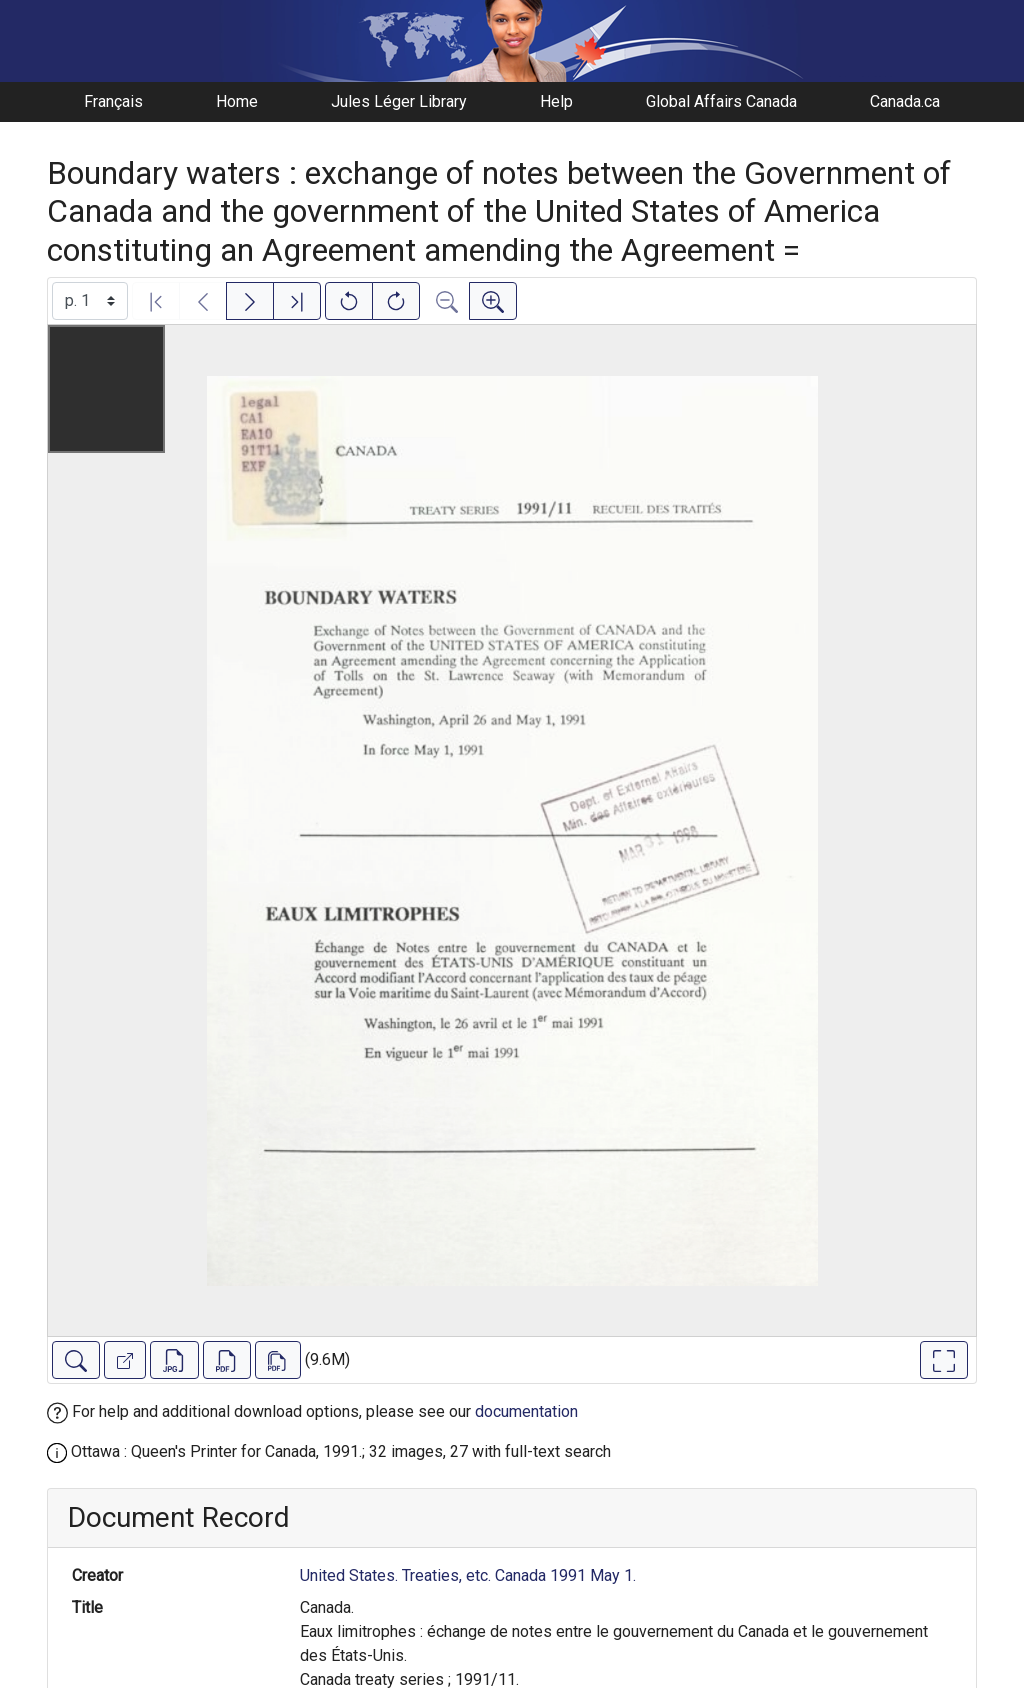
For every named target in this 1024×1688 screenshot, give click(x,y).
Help (556, 101)
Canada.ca (905, 101)
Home (237, 101)
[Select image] (90, 301)
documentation (526, 1411)
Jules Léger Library (399, 101)
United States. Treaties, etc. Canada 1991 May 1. (468, 1575)
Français (113, 101)
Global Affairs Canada (721, 101)
